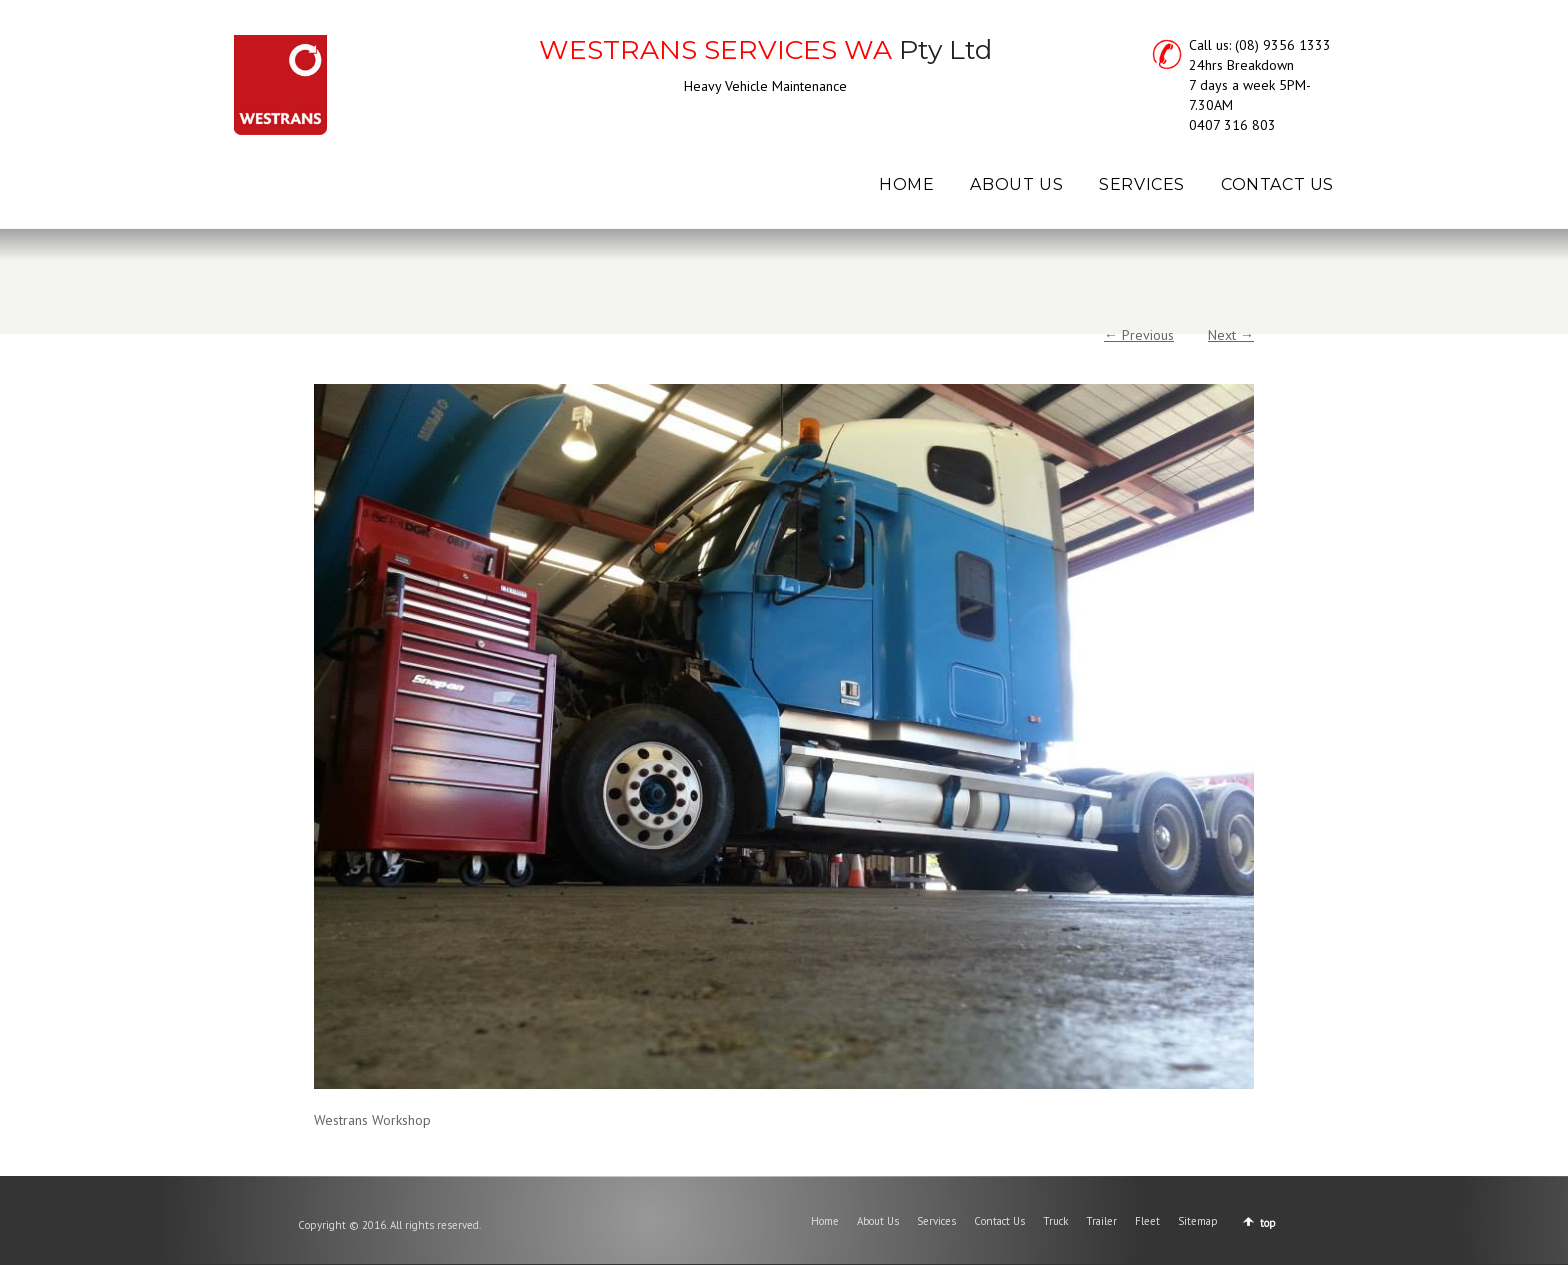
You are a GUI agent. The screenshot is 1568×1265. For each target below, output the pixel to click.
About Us (878, 1221)
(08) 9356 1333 (1283, 45)
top (1268, 1223)
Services (936, 1221)
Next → (1231, 335)
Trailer (1101, 1221)
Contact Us (999, 1221)
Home (825, 1221)
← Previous (1139, 335)
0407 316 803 (1232, 125)
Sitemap (1198, 1221)
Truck (1055, 1221)
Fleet (1147, 1221)
